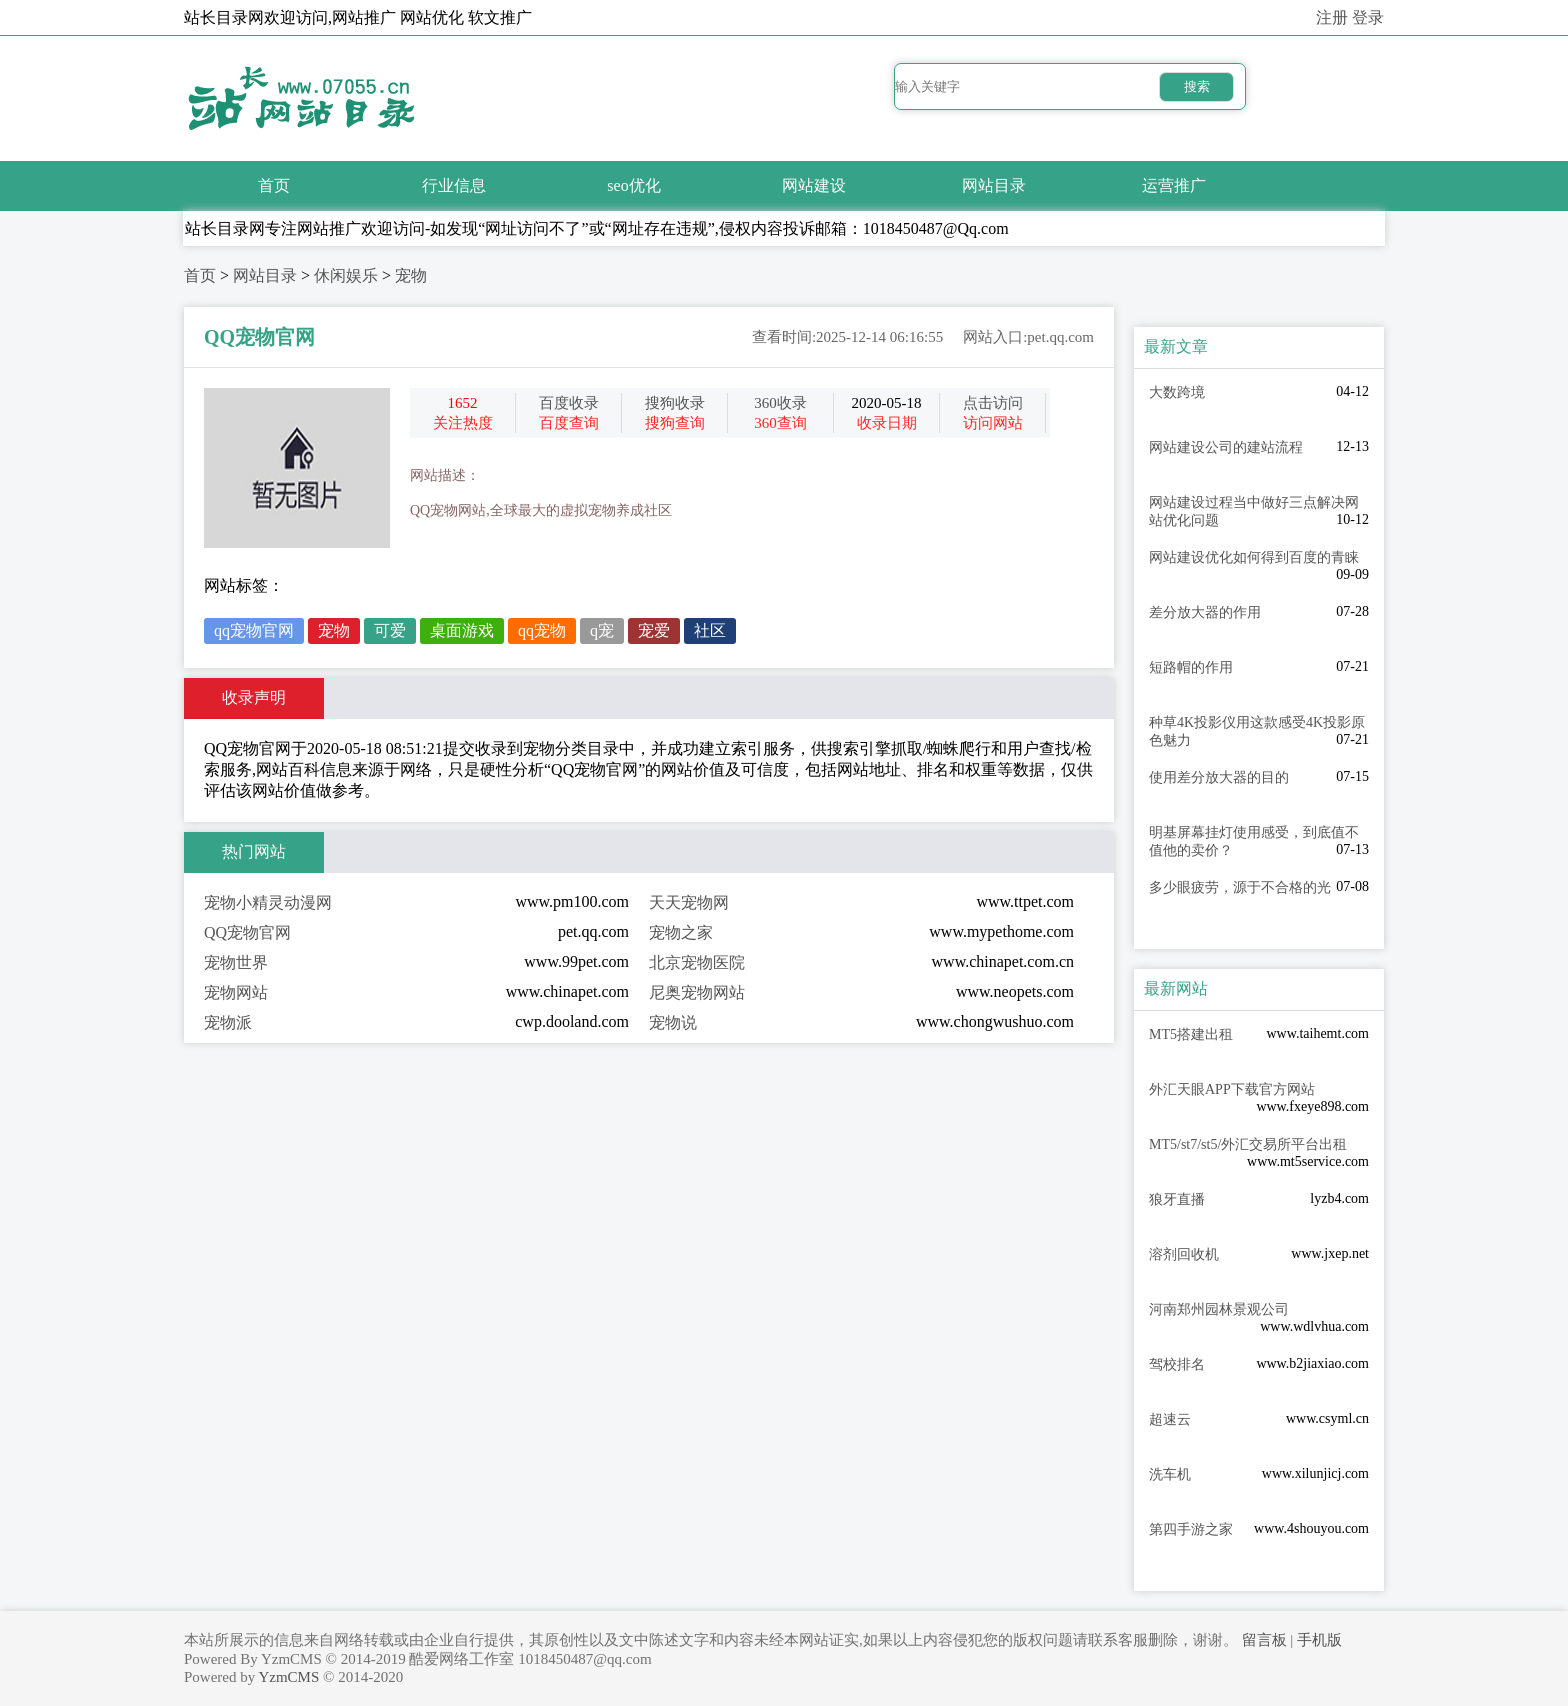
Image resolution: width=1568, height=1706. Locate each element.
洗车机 (1170, 1474)
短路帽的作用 (1191, 667)
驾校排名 (1177, 1364)
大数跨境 (1177, 392)
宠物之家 (681, 932)
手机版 (1319, 1640)
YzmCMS (288, 1677)
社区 (710, 630)
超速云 (1170, 1419)
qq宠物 (542, 630)
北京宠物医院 (697, 962)
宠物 (411, 275)
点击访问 (993, 403)
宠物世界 (236, 962)
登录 (1368, 17)
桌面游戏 (462, 630)
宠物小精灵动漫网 (268, 902)
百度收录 (569, 403)
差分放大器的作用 (1205, 612)
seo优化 (633, 185)
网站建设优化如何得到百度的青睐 (1254, 557)
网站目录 (994, 185)
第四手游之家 (1191, 1529)
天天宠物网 (689, 902)
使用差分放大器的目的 (1219, 777)
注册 (1332, 17)
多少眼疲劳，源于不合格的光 (1240, 887)
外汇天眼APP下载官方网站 (1232, 1089)
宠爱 (654, 630)
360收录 (780, 403)
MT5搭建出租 (1191, 1034)
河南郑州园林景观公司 (1219, 1309)
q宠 (602, 630)
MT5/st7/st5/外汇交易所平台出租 (1248, 1144)
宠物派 (228, 1022)
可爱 (390, 630)
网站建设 (814, 185)
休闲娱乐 (346, 275)
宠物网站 (236, 992)
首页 (274, 185)
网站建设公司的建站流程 (1226, 447)
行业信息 (454, 185)
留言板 (1264, 1640)
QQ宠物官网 (247, 932)
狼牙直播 (1177, 1199)
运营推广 (1174, 185)
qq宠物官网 (254, 630)
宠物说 (673, 1022)
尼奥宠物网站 (697, 992)
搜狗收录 (675, 403)
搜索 (1197, 86)
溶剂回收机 (1184, 1254)
